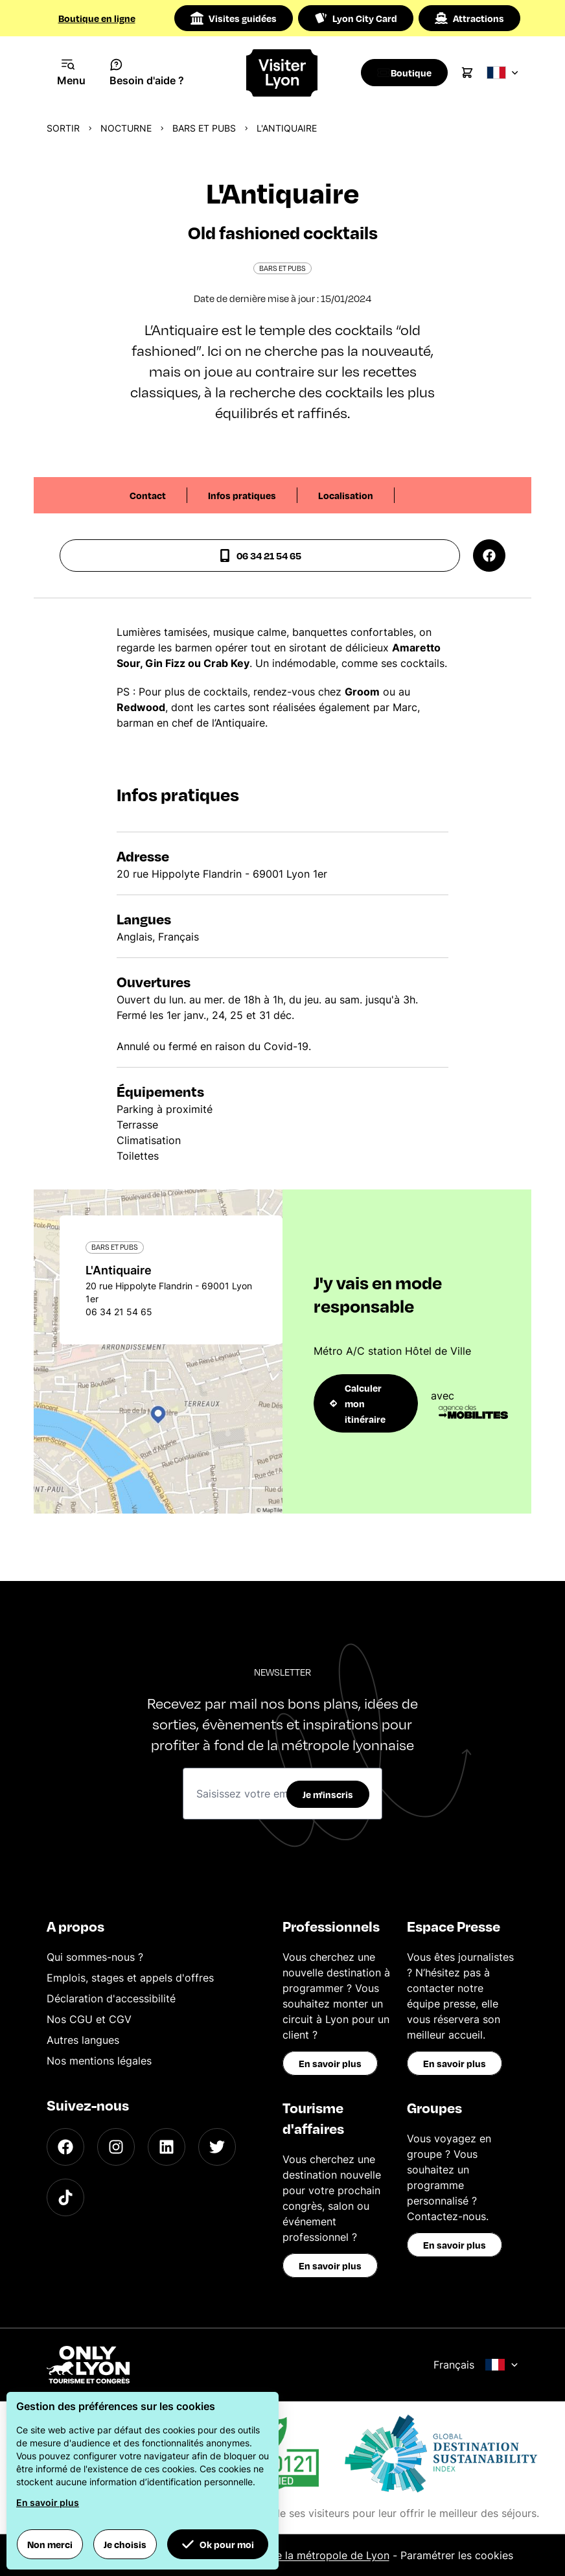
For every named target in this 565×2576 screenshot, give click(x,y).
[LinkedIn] (166, 2147)
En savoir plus (330, 2063)
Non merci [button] (50, 2544)
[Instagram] (116, 2147)
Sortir (63, 128)
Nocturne (126, 128)
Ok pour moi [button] (217, 2544)
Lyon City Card (355, 18)
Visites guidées (233, 18)
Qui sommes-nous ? (95, 1956)
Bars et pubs (204, 128)
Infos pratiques (242, 495)
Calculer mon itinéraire (358, 1403)
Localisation (345, 495)
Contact (148, 495)
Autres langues (83, 2039)
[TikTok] (65, 2197)
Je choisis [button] (125, 2544)
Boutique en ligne (96, 18)
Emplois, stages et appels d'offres (130, 1977)
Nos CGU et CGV (89, 2019)
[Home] (283, 73)
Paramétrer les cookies (456, 2555)
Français (475, 2364)
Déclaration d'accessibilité (111, 1998)
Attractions (469, 18)
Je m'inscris (328, 1794)
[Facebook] (65, 2147)
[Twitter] (217, 2147)
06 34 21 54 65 (259, 555)
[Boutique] (408, 72)
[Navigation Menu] (72, 72)
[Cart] (474, 72)
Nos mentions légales (99, 2060)
